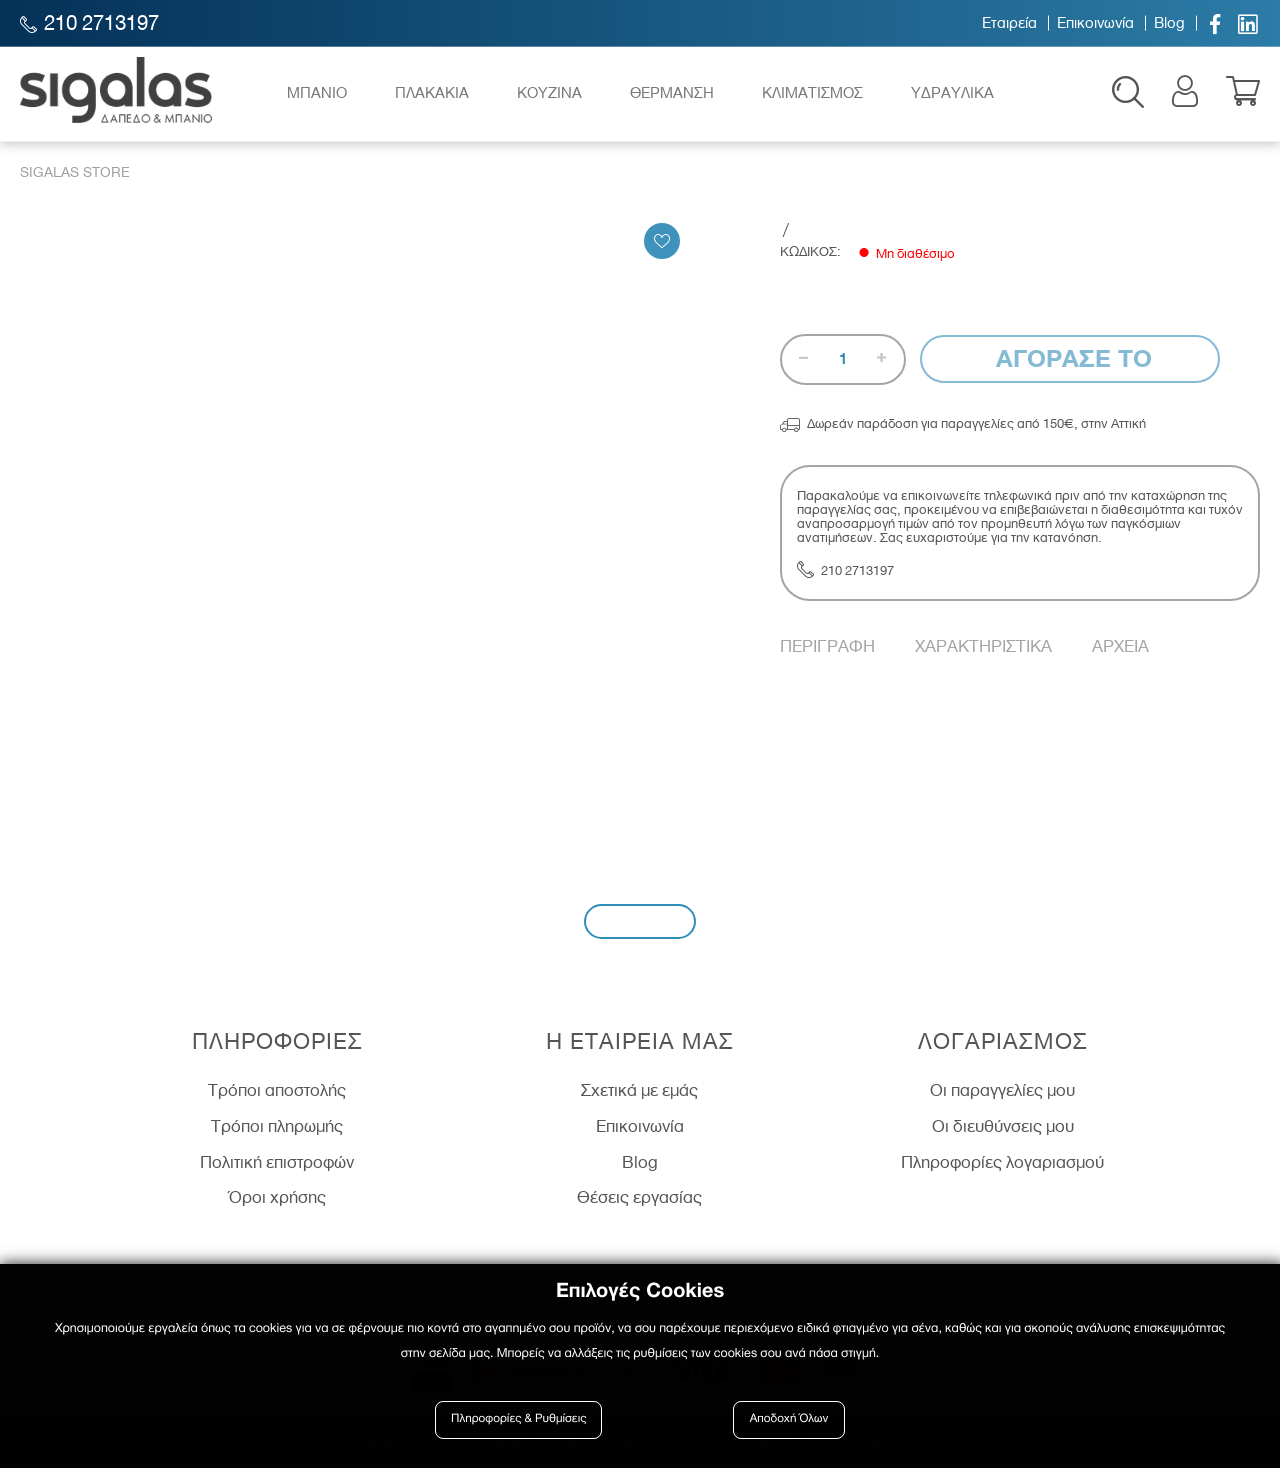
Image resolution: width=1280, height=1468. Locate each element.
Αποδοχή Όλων (789, 1420)
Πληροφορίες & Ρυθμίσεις (519, 1420)
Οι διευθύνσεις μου (1003, 1129)
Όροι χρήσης (277, 1200)
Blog (1169, 23)
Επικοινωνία (1095, 23)
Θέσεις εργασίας (639, 1200)
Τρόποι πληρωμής (277, 1129)
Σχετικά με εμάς (639, 1093)
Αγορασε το (1070, 361)
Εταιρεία (1009, 23)
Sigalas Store (75, 175)
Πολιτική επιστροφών (277, 1164)
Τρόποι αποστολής (277, 1093)
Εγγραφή (640, 923)
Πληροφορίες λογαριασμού (1002, 1164)
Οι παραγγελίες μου (1002, 1093)
